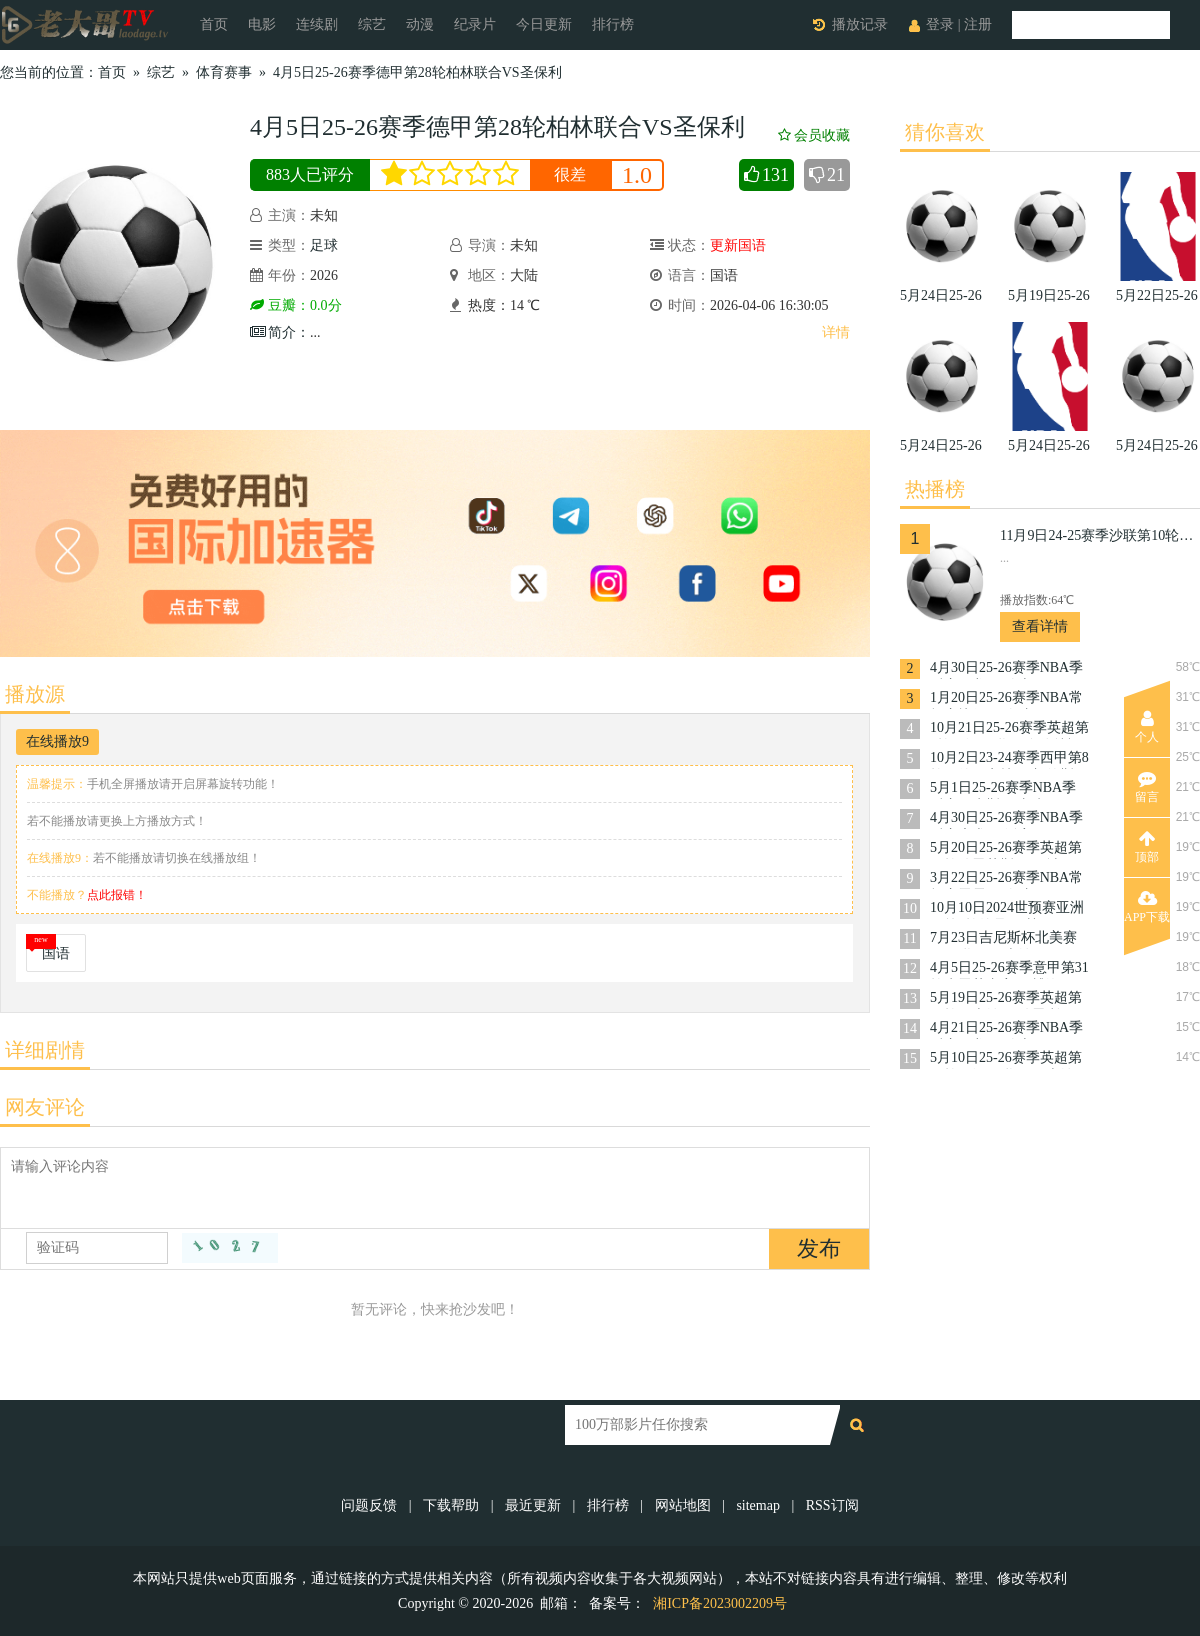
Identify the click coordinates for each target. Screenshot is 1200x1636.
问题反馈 (371, 1505)
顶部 (1147, 847)
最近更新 (533, 1505)
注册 (978, 24)
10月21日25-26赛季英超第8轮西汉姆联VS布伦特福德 (1009, 729)
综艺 (372, 24)
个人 (1147, 727)
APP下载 (1147, 907)
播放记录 (860, 24)
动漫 (420, 24)
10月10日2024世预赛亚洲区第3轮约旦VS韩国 (1007, 909)
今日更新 (544, 24)
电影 (262, 24)
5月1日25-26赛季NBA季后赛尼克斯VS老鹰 (1003, 789)
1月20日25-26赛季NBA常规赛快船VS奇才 (1006, 699)
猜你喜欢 (945, 132)
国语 (56, 953)
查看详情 (1040, 626)
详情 (836, 332)
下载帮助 (451, 1505)
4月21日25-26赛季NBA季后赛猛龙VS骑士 (1006, 1029)
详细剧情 (45, 1050)
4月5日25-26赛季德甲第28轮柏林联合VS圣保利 (417, 72)
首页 (214, 24)
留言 (1147, 787)
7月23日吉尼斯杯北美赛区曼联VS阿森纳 (1003, 939)
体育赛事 (224, 72)
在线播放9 (57, 741)
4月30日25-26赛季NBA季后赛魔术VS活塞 (1006, 819)
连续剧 (317, 24)
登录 (940, 24)
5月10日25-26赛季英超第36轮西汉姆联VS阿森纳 (1006, 1059)
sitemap (758, 1505)
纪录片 (475, 24)
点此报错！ (117, 895)
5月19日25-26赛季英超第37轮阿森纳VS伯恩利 (1006, 999)
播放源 (35, 694)
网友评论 (45, 1107)
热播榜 (935, 489)
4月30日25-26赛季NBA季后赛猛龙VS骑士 (1006, 669)
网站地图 (683, 1505)
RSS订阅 (832, 1505)
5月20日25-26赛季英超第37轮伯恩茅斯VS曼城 (1006, 849)
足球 (324, 245)
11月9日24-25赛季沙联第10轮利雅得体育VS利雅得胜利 (1100, 535)
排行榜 (613, 24)
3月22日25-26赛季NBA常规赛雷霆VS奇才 (1006, 879)
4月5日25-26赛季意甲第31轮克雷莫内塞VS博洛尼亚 (1009, 969)
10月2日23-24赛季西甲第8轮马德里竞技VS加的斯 (1009, 759)
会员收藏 (814, 135)
